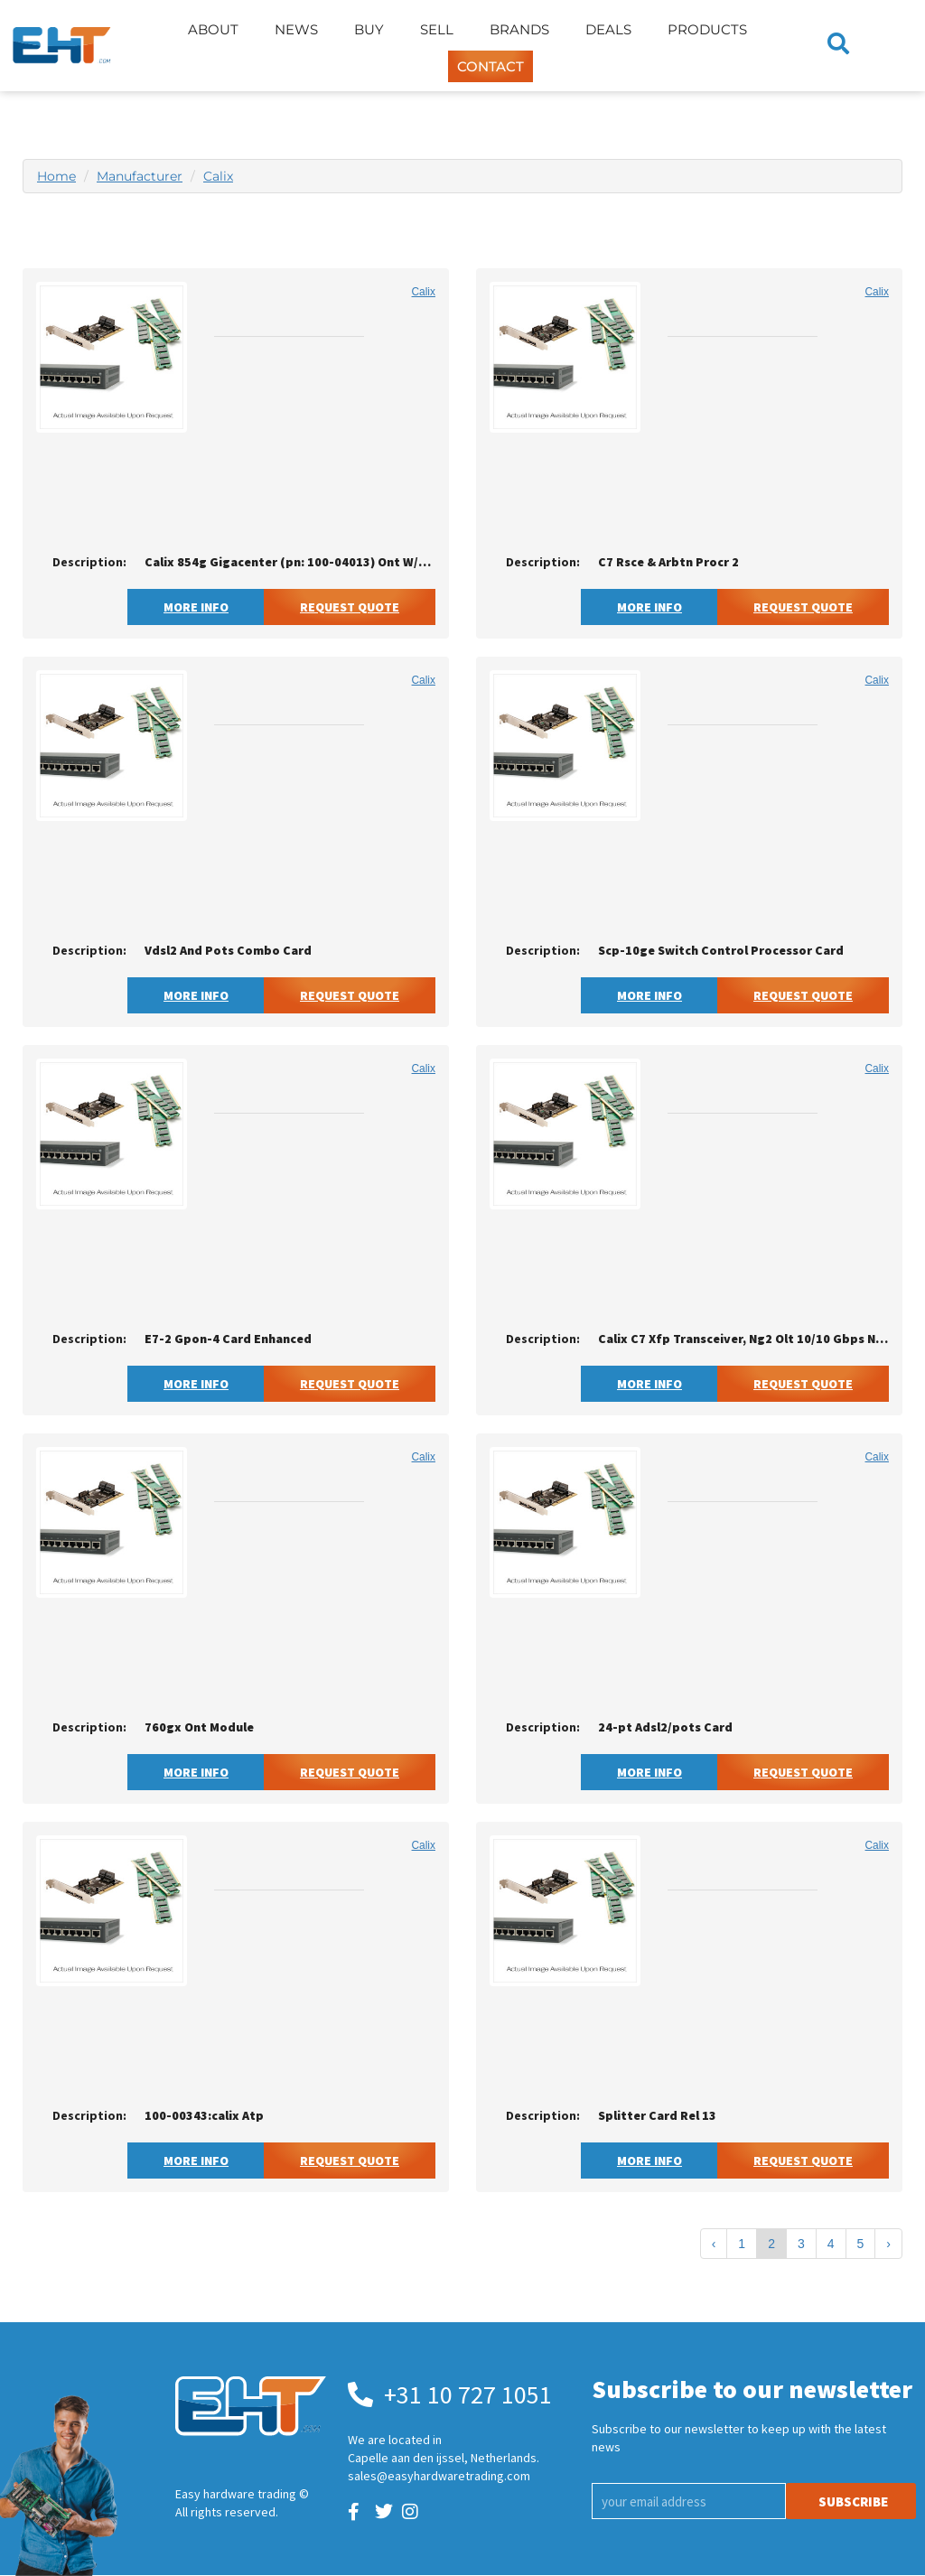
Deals (608, 29)
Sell (436, 29)
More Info (196, 607)
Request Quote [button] (349, 607)
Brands (519, 29)
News (296, 29)
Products (707, 29)
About (213, 29)
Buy (369, 29)
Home (56, 176)
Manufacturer (139, 176)
